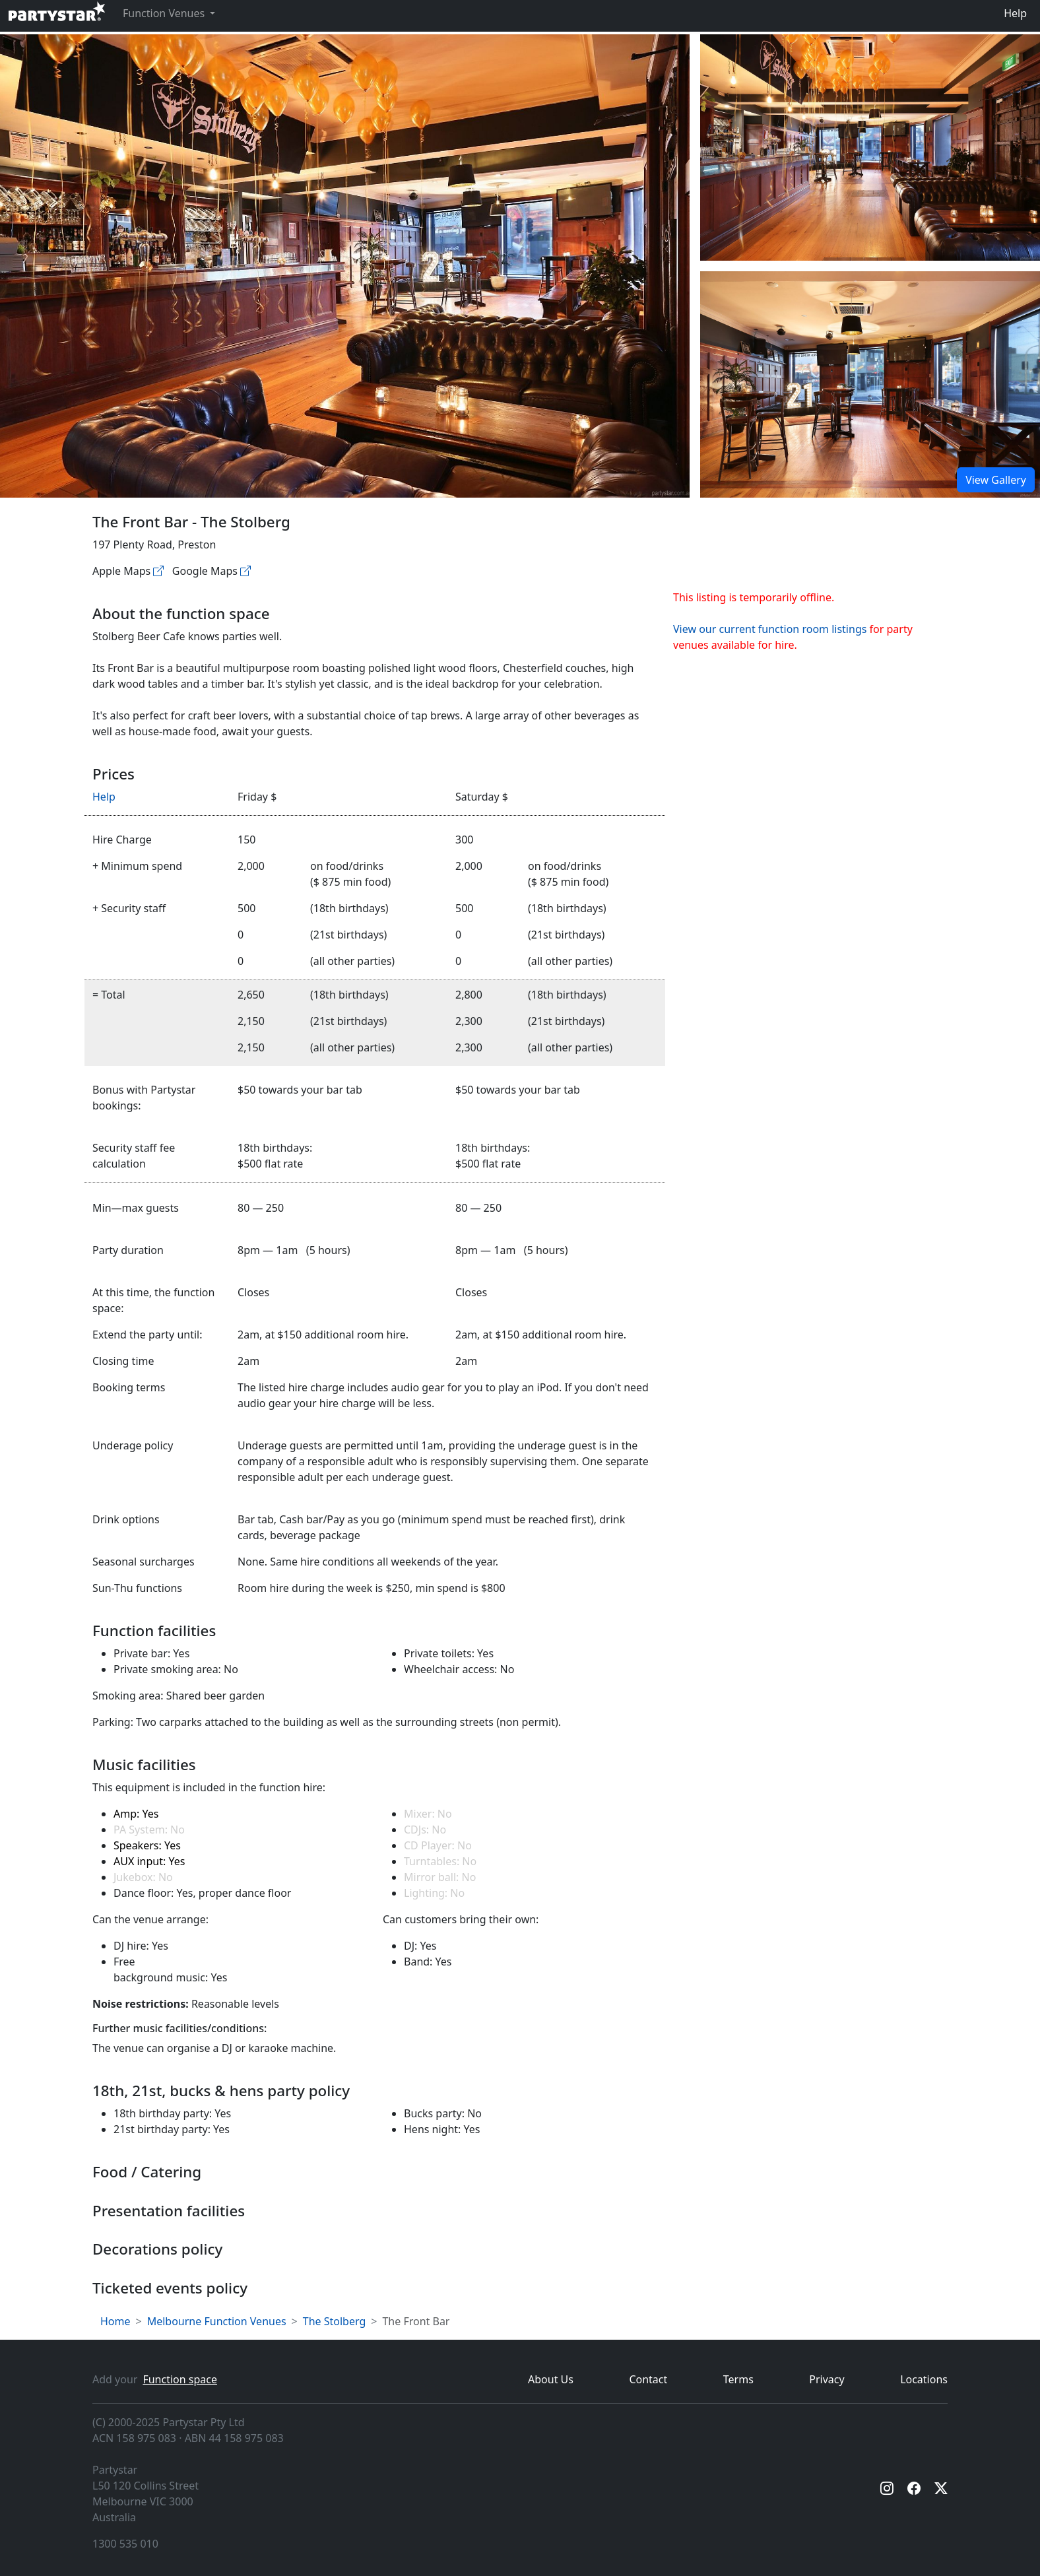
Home (115, 2321)
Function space (180, 2379)
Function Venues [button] (165, 13)
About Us (550, 2379)
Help (1015, 13)
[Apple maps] (158, 571)
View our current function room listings (769, 629)
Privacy (826, 2379)
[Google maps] (245, 571)
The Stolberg (334, 2321)
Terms (738, 2379)
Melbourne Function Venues (216, 2321)
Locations (924, 2379)
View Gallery (995, 480)
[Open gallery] (870, 147)
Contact (648, 2379)
